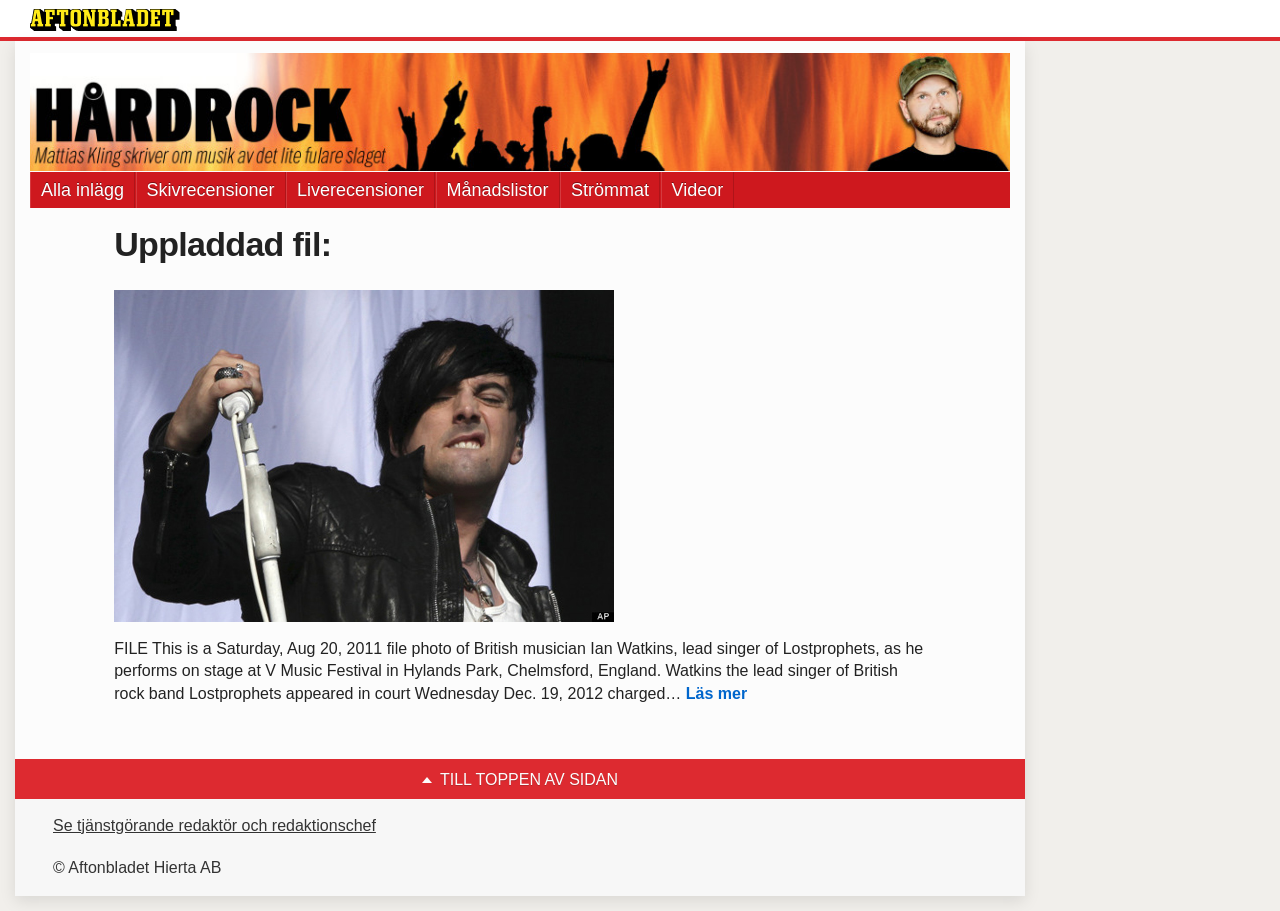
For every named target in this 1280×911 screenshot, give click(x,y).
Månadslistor (498, 190)
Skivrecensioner (211, 190)
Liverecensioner (360, 190)
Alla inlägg (82, 190)
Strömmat (610, 190)
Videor (698, 190)
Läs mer (716, 693)
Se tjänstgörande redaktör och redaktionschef (214, 825)
